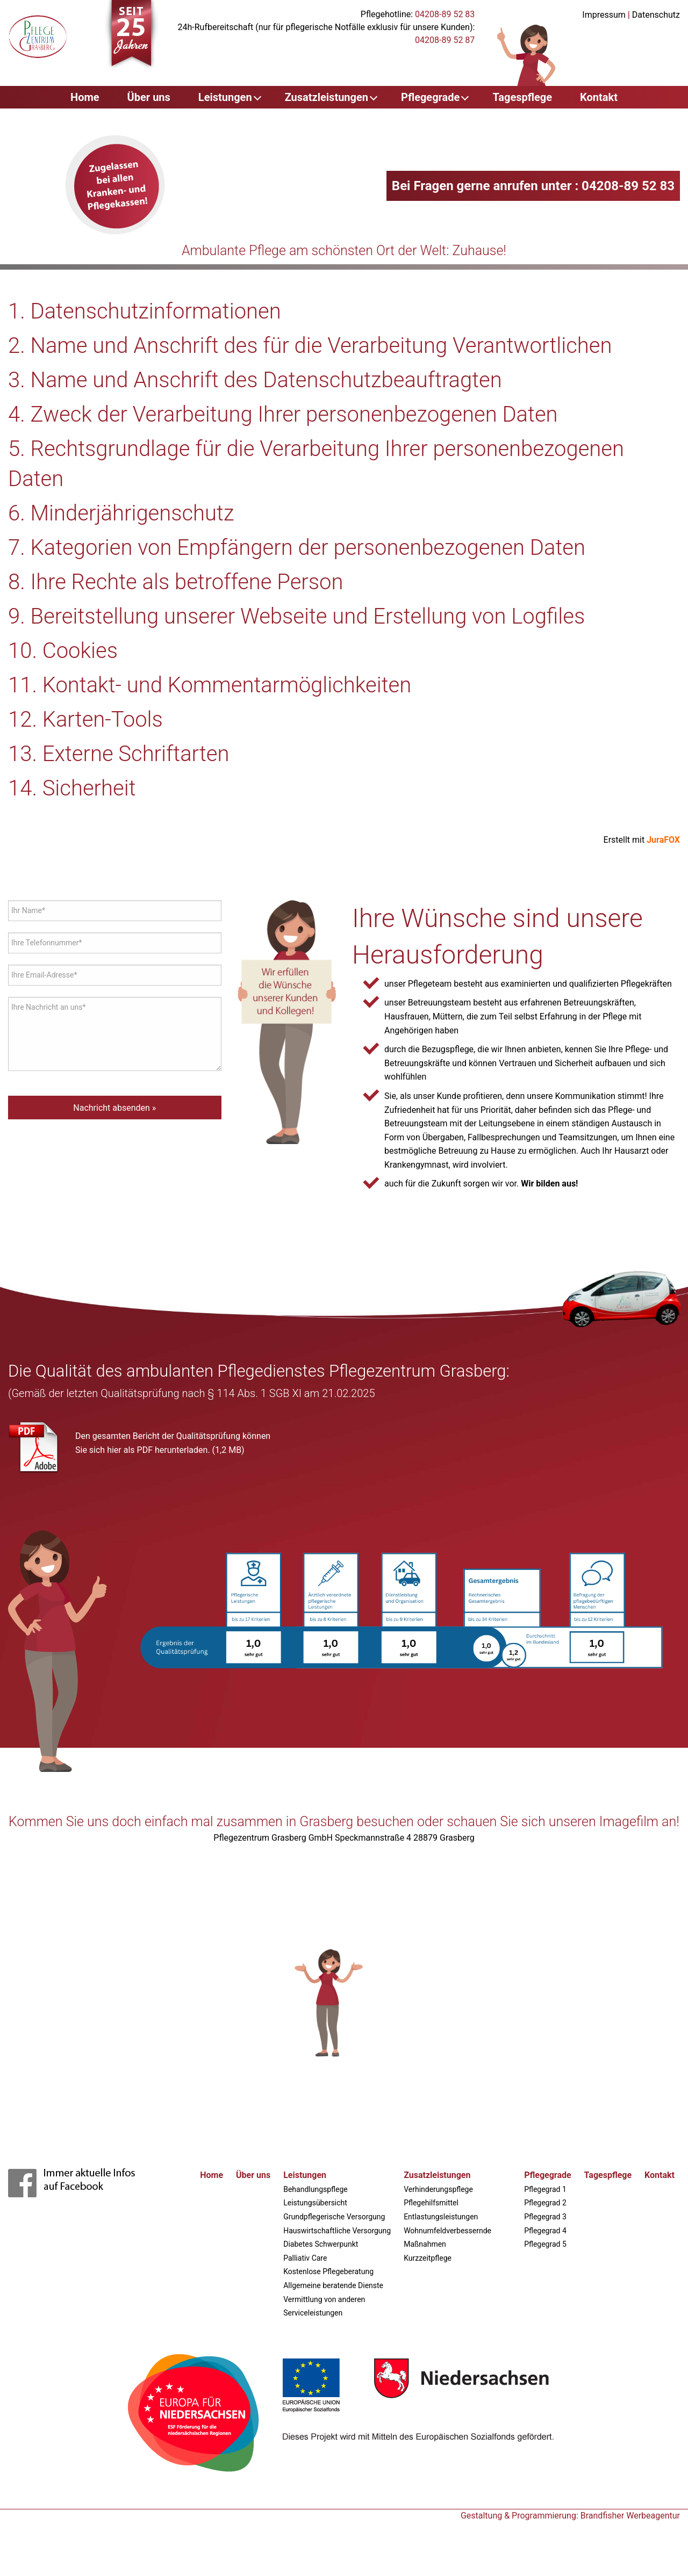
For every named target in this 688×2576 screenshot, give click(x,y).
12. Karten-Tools (85, 719)
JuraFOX (663, 840)
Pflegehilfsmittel (431, 2202)
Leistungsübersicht (315, 2202)
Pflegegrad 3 (545, 2216)
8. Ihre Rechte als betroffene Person (175, 582)
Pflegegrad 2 (545, 2202)
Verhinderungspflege (438, 2189)
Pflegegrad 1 (545, 2189)
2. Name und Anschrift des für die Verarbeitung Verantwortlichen (310, 345)
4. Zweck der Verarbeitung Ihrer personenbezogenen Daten (283, 414)
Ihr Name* (28, 910)
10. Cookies (63, 650)
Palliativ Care (305, 2258)
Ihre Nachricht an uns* (48, 1007)
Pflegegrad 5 (545, 2244)
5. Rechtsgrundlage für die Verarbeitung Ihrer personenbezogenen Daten (316, 463)
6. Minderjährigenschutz (121, 513)
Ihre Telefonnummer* (46, 942)
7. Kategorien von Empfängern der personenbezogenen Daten (296, 547)
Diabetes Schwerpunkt (320, 2244)
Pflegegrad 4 (545, 2230)
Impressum (604, 15)
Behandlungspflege (315, 2189)
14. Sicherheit (72, 788)
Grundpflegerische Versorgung (334, 2216)
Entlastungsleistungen (441, 2216)
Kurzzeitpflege (428, 2258)
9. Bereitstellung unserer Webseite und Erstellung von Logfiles (296, 616)
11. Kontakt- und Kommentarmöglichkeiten (209, 685)
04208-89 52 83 (445, 14)
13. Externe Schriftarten (119, 753)
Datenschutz (656, 15)
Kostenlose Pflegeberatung (328, 2271)
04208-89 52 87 (445, 40)
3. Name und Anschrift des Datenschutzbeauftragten (255, 380)
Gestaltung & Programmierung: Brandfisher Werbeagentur (570, 2515)
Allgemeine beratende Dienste (333, 2285)
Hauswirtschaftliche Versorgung (337, 2230)
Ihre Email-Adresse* (44, 975)
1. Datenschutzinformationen (144, 311)
